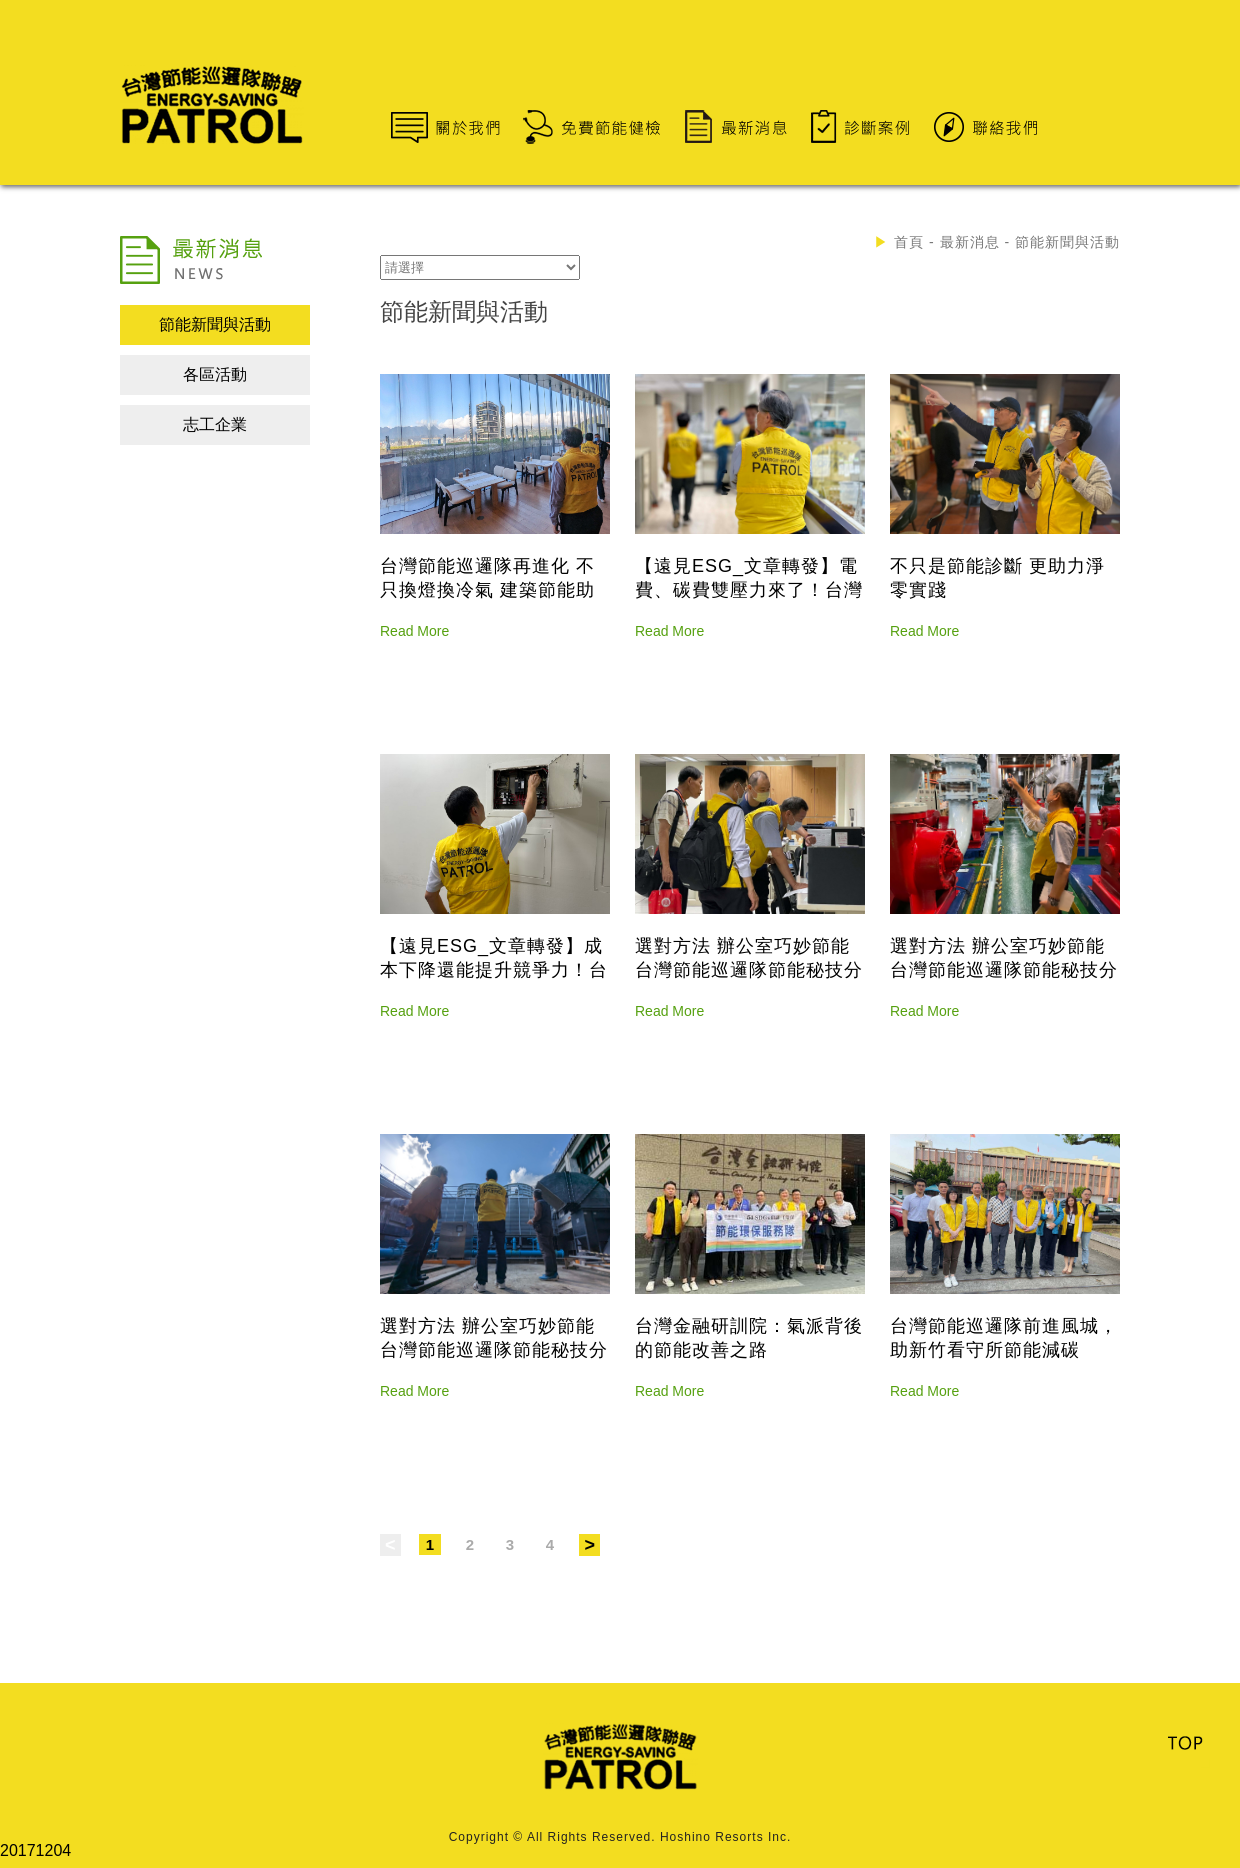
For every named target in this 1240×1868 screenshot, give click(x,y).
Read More (414, 631)
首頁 (909, 242)
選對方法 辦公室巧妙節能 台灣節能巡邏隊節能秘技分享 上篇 (494, 1350)
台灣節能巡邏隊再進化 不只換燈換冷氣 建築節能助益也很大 (487, 590)
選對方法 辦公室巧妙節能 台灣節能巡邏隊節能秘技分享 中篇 (1004, 970)
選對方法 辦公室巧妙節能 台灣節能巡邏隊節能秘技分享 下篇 (749, 970)
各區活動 (215, 374)
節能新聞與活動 (215, 324)
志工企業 (215, 424)
